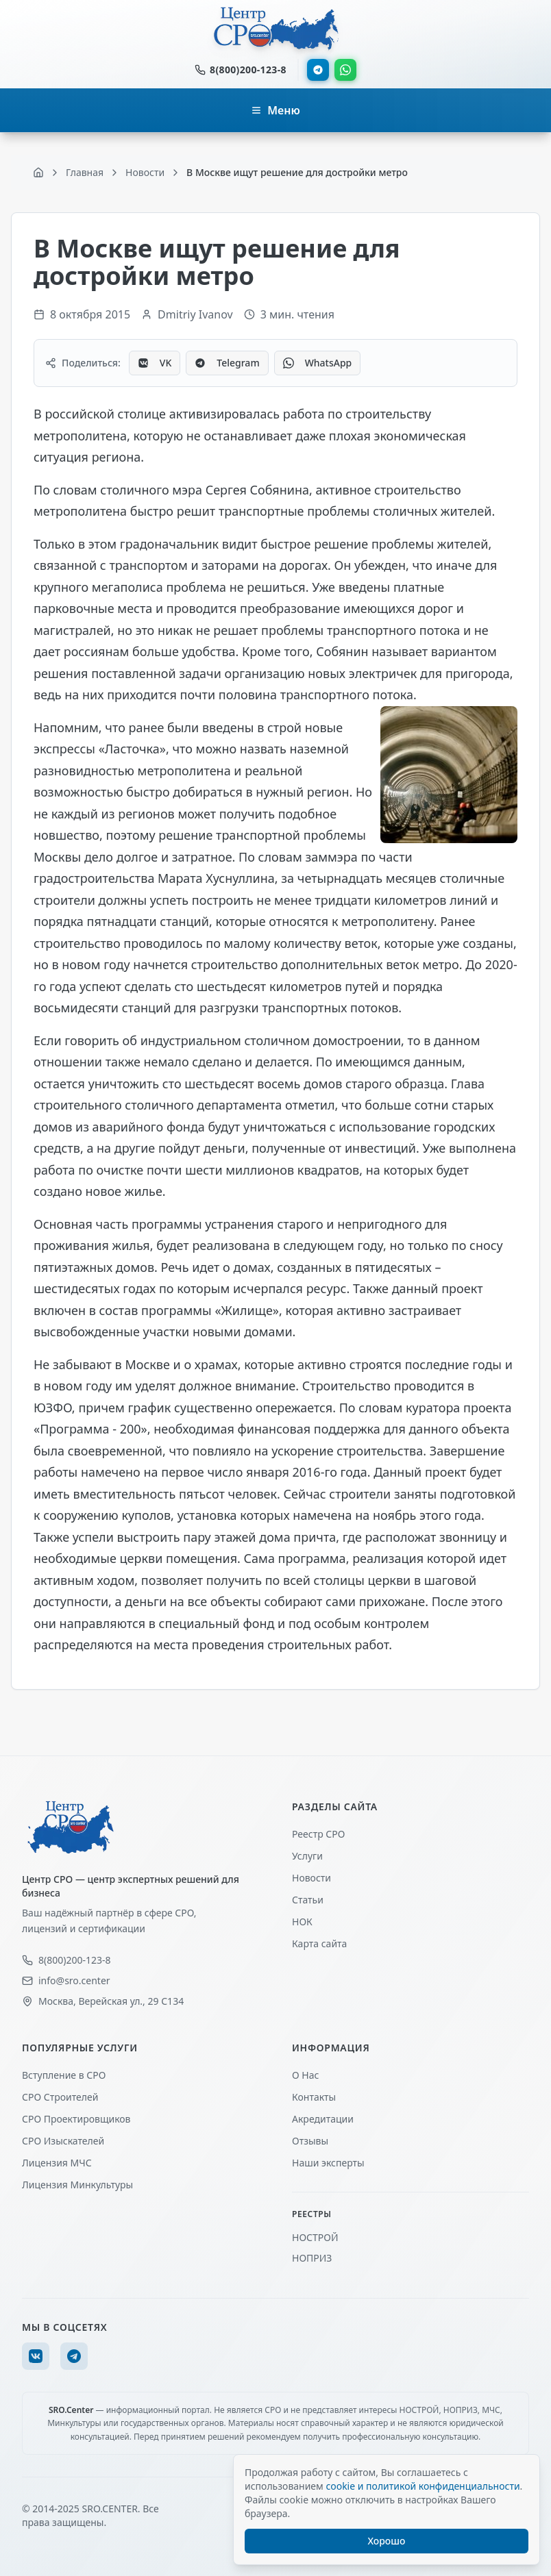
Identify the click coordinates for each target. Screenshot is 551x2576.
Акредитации (323, 2118)
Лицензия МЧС (57, 2162)
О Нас (305, 2074)
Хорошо (387, 2540)
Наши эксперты (328, 2162)
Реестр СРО (318, 1833)
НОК (302, 1921)
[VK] (35, 2356)
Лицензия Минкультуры (77, 2184)
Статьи (307, 1899)
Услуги (307, 1855)
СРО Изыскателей (63, 2140)
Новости (311, 1877)
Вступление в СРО (64, 2074)
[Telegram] (74, 2356)
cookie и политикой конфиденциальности (422, 2485)
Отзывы (310, 2140)
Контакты (314, 2096)
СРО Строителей (60, 2096)
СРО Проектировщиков (76, 2118)
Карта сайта (319, 1943)
